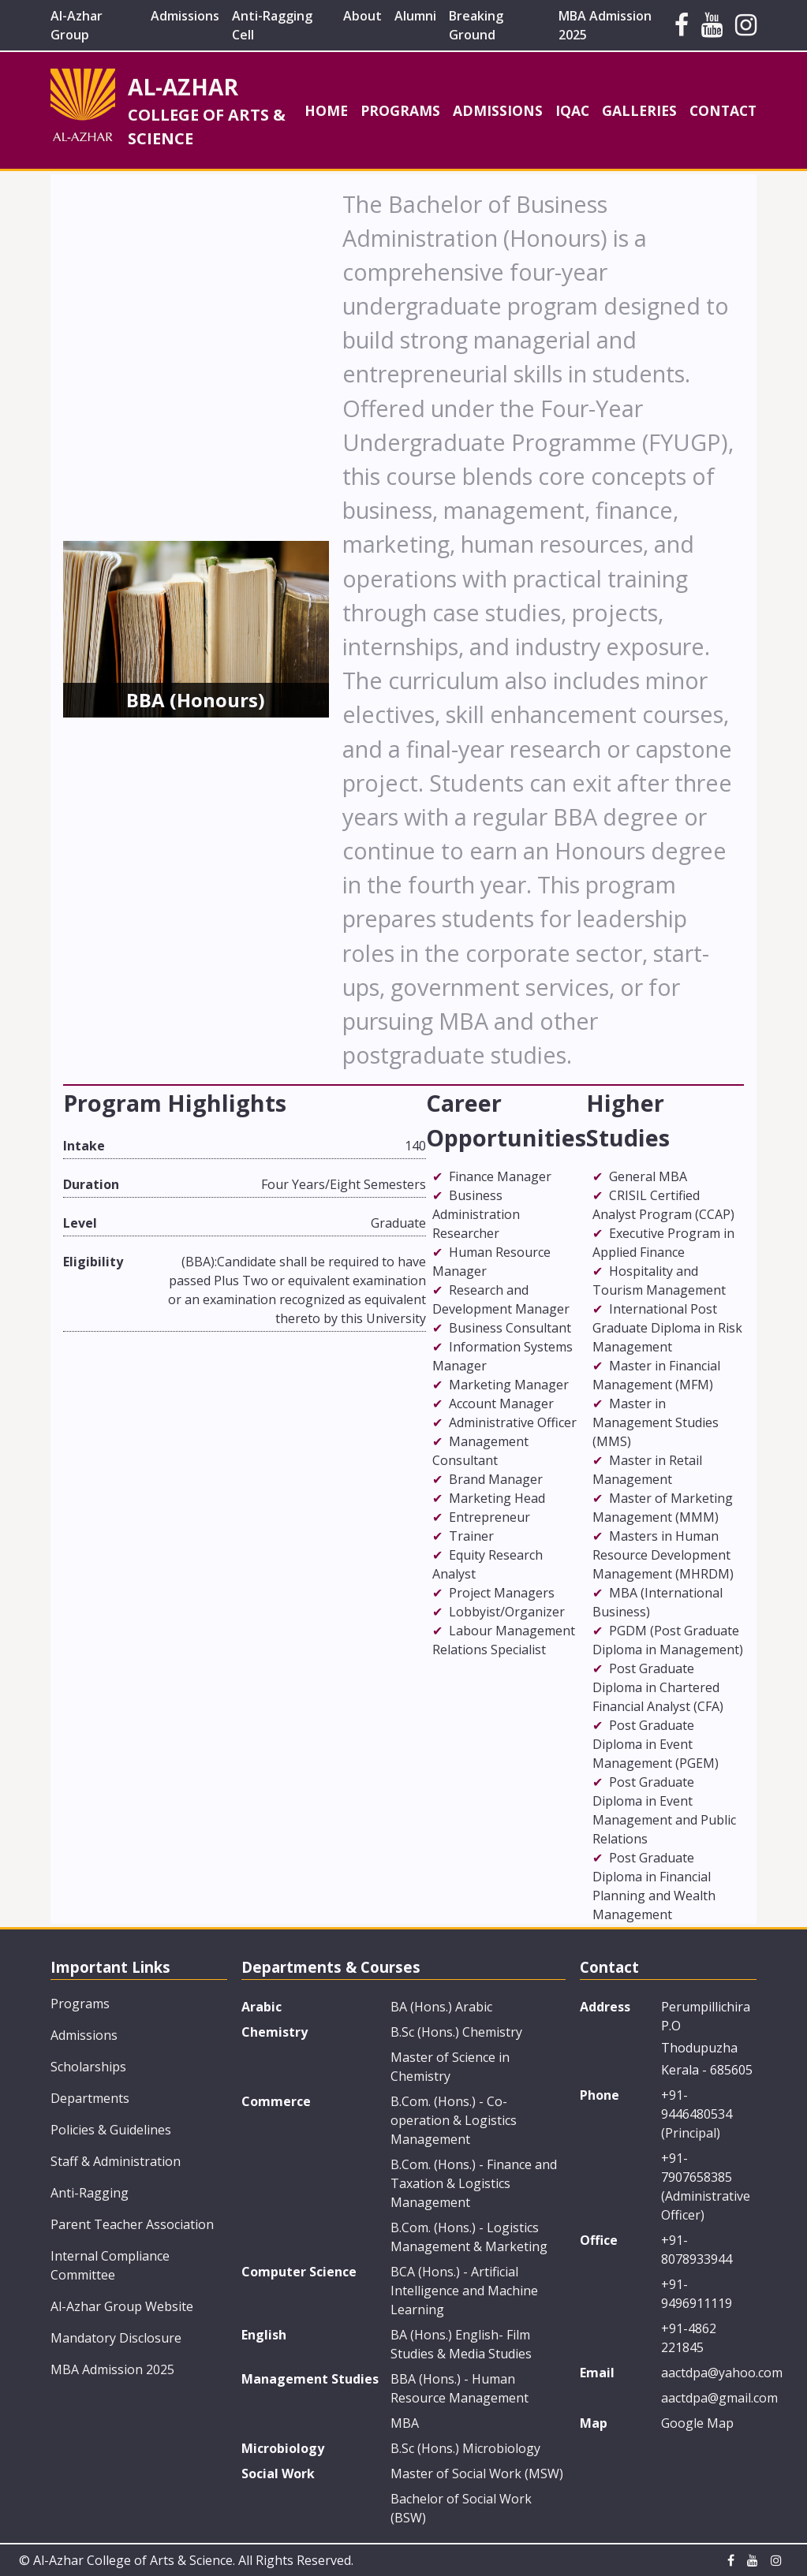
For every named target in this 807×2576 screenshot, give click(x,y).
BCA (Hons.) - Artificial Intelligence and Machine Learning (464, 2290)
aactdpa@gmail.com (709, 2397)
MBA (404, 2423)
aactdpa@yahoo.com (709, 2372)
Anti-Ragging (89, 2192)
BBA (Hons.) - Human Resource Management (459, 2388)
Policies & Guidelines (110, 2129)
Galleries (639, 110)
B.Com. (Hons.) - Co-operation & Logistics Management (453, 2120)
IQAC (572, 110)
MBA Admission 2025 (112, 2369)
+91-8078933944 (696, 2249)
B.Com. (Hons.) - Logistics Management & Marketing (468, 2237)
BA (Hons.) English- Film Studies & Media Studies (461, 2344)
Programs (400, 110)
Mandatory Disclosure (115, 2338)
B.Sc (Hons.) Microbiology (465, 2448)
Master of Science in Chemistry (450, 2066)
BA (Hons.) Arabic (441, 2006)
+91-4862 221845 (688, 2338)
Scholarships (88, 2066)
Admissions (185, 15)
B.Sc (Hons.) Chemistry (456, 2032)
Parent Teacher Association (132, 2224)
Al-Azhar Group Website (121, 2306)
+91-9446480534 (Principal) (696, 2114)
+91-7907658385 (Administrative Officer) (705, 2186)
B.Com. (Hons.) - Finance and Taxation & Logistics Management (473, 2183)
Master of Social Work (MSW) (476, 2473)
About (362, 15)
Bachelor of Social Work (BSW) (461, 2508)
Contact (723, 110)
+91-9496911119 (696, 2294)
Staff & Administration (115, 2161)
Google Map (697, 2423)
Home (326, 110)
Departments (89, 2098)
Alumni (415, 15)
